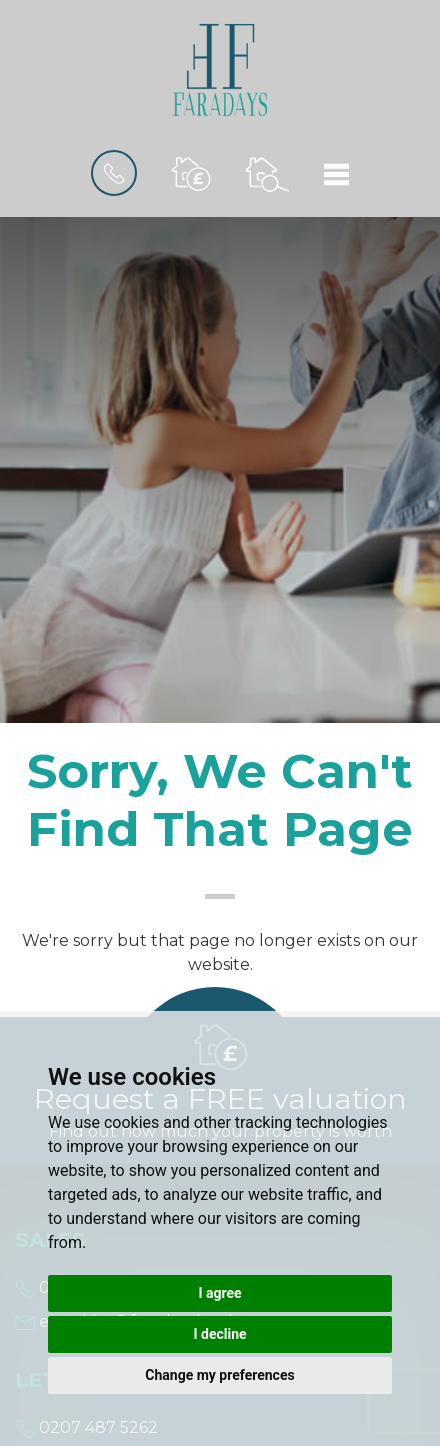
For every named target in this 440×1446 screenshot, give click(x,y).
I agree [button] (219, 1293)
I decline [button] (219, 1334)
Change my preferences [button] (219, 1375)
